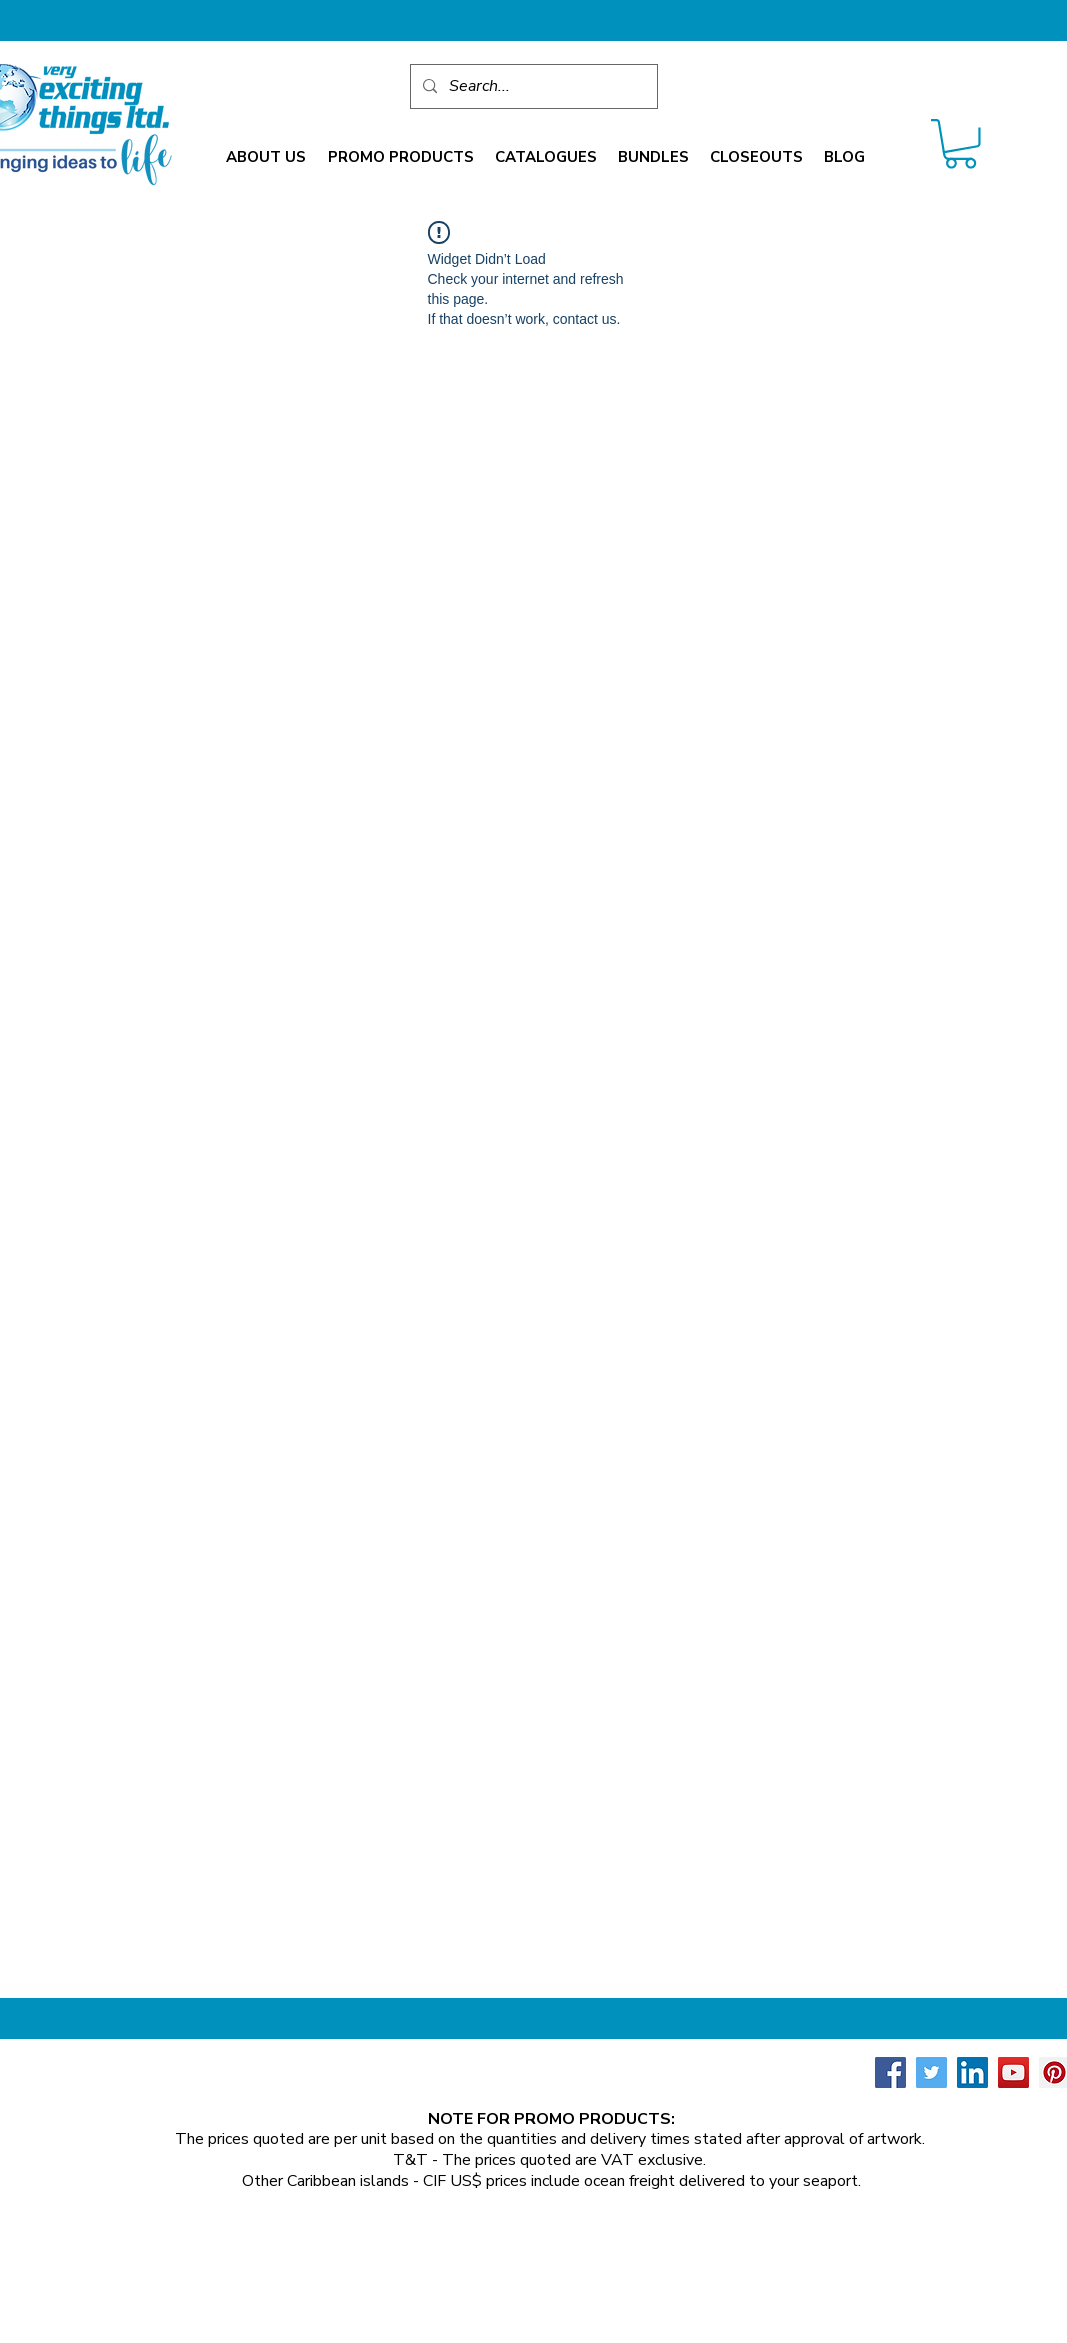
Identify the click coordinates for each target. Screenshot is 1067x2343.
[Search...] (532, 86)
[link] (960, 144)
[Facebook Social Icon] (890, 2072)
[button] (266, 157)
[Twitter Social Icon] (931, 2072)
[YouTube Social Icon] (1013, 2072)
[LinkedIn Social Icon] (972, 2072)
